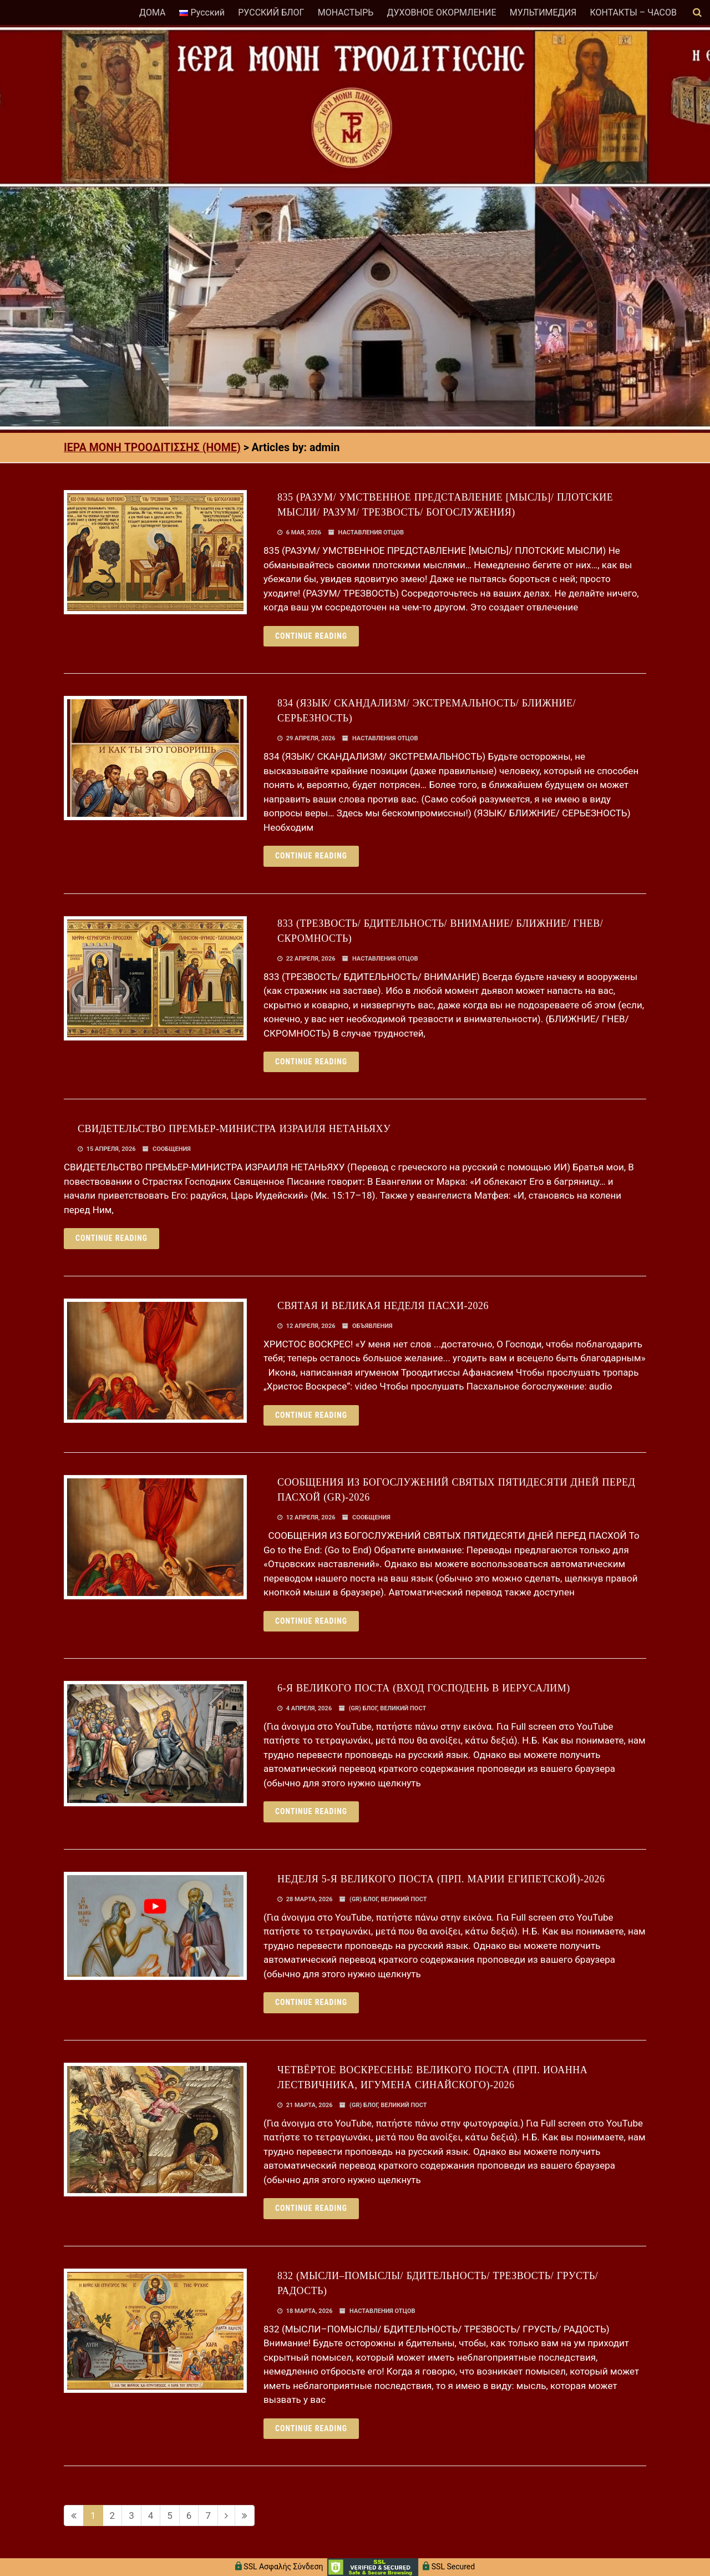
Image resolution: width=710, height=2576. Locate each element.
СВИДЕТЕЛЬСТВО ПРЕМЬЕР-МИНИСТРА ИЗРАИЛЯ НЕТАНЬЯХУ (234, 1129)
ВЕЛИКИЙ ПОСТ (403, 1708)
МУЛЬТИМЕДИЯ (543, 12)
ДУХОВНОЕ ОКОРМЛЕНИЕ (441, 12)
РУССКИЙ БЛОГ (271, 12)
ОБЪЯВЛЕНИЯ (372, 1326)
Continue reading (311, 636)
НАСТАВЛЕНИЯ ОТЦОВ (371, 532)
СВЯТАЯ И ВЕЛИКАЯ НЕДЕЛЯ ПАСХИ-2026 (383, 1306)
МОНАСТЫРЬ (346, 12)
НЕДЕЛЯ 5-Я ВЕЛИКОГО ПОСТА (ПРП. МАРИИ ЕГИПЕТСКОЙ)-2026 (441, 1879)
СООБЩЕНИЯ (172, 1149)
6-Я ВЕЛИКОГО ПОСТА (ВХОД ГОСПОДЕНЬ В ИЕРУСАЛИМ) (423, 1688)
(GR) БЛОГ (363, 1708)
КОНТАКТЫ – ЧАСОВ (633, 12)
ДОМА (152, 12)
